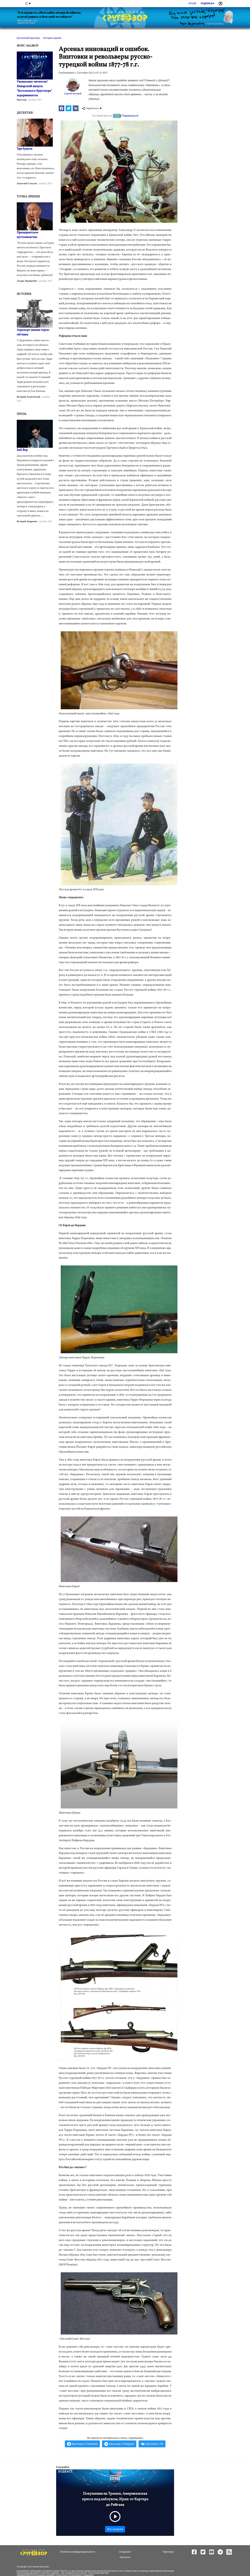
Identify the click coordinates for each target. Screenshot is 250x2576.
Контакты (125, 2557)
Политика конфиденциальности (77, 2551)
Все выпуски (115, 2529)
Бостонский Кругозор (38, 2566)
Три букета (24, 149)
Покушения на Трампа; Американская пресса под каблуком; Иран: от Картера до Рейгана (115, 2499)
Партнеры (168, 2551)
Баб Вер (22, 450)
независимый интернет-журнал (125, 24)
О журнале (125, 2551)
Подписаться (130, 115)
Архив (192, 3)
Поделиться (90, 108)
